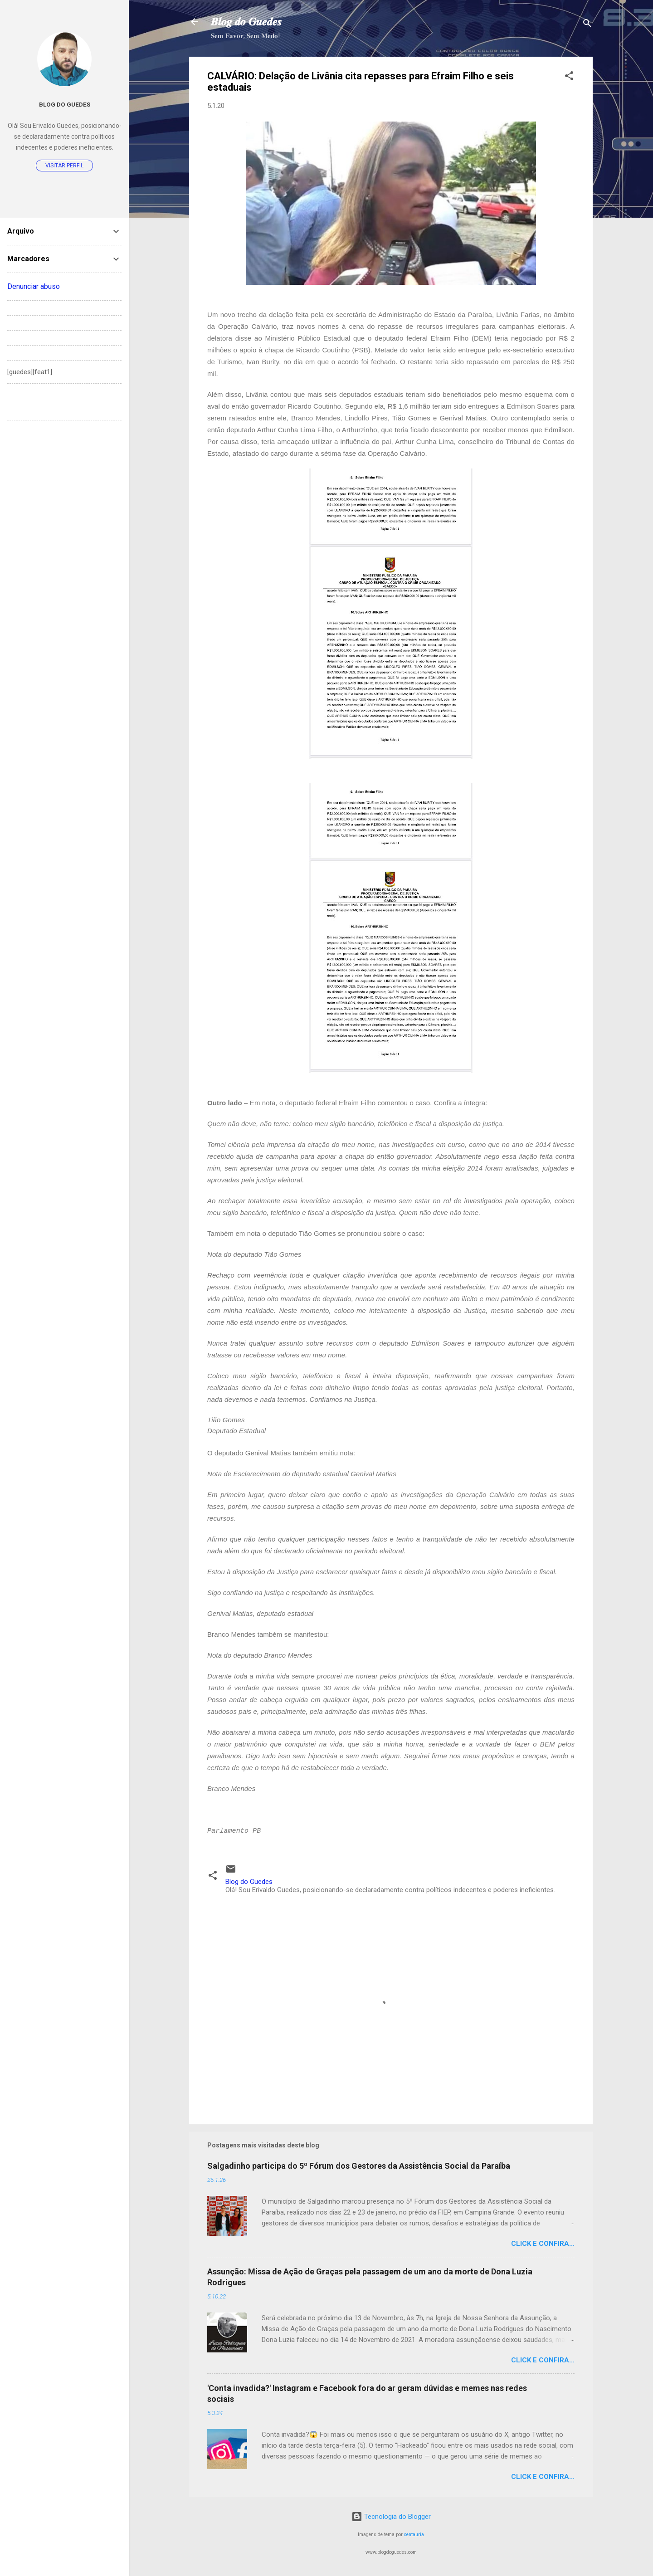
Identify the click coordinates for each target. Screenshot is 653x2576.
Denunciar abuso (33, 286)
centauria (414, 2534)
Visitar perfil (64, 165)
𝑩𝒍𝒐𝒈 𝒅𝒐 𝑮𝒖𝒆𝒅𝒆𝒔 (246, 21)
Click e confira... (543, 2243)
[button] (569, 77)
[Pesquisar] (587, 25)
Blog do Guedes (64, 104)
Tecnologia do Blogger (391, 2517)
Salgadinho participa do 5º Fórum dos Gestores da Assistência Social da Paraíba (358, 2166)
